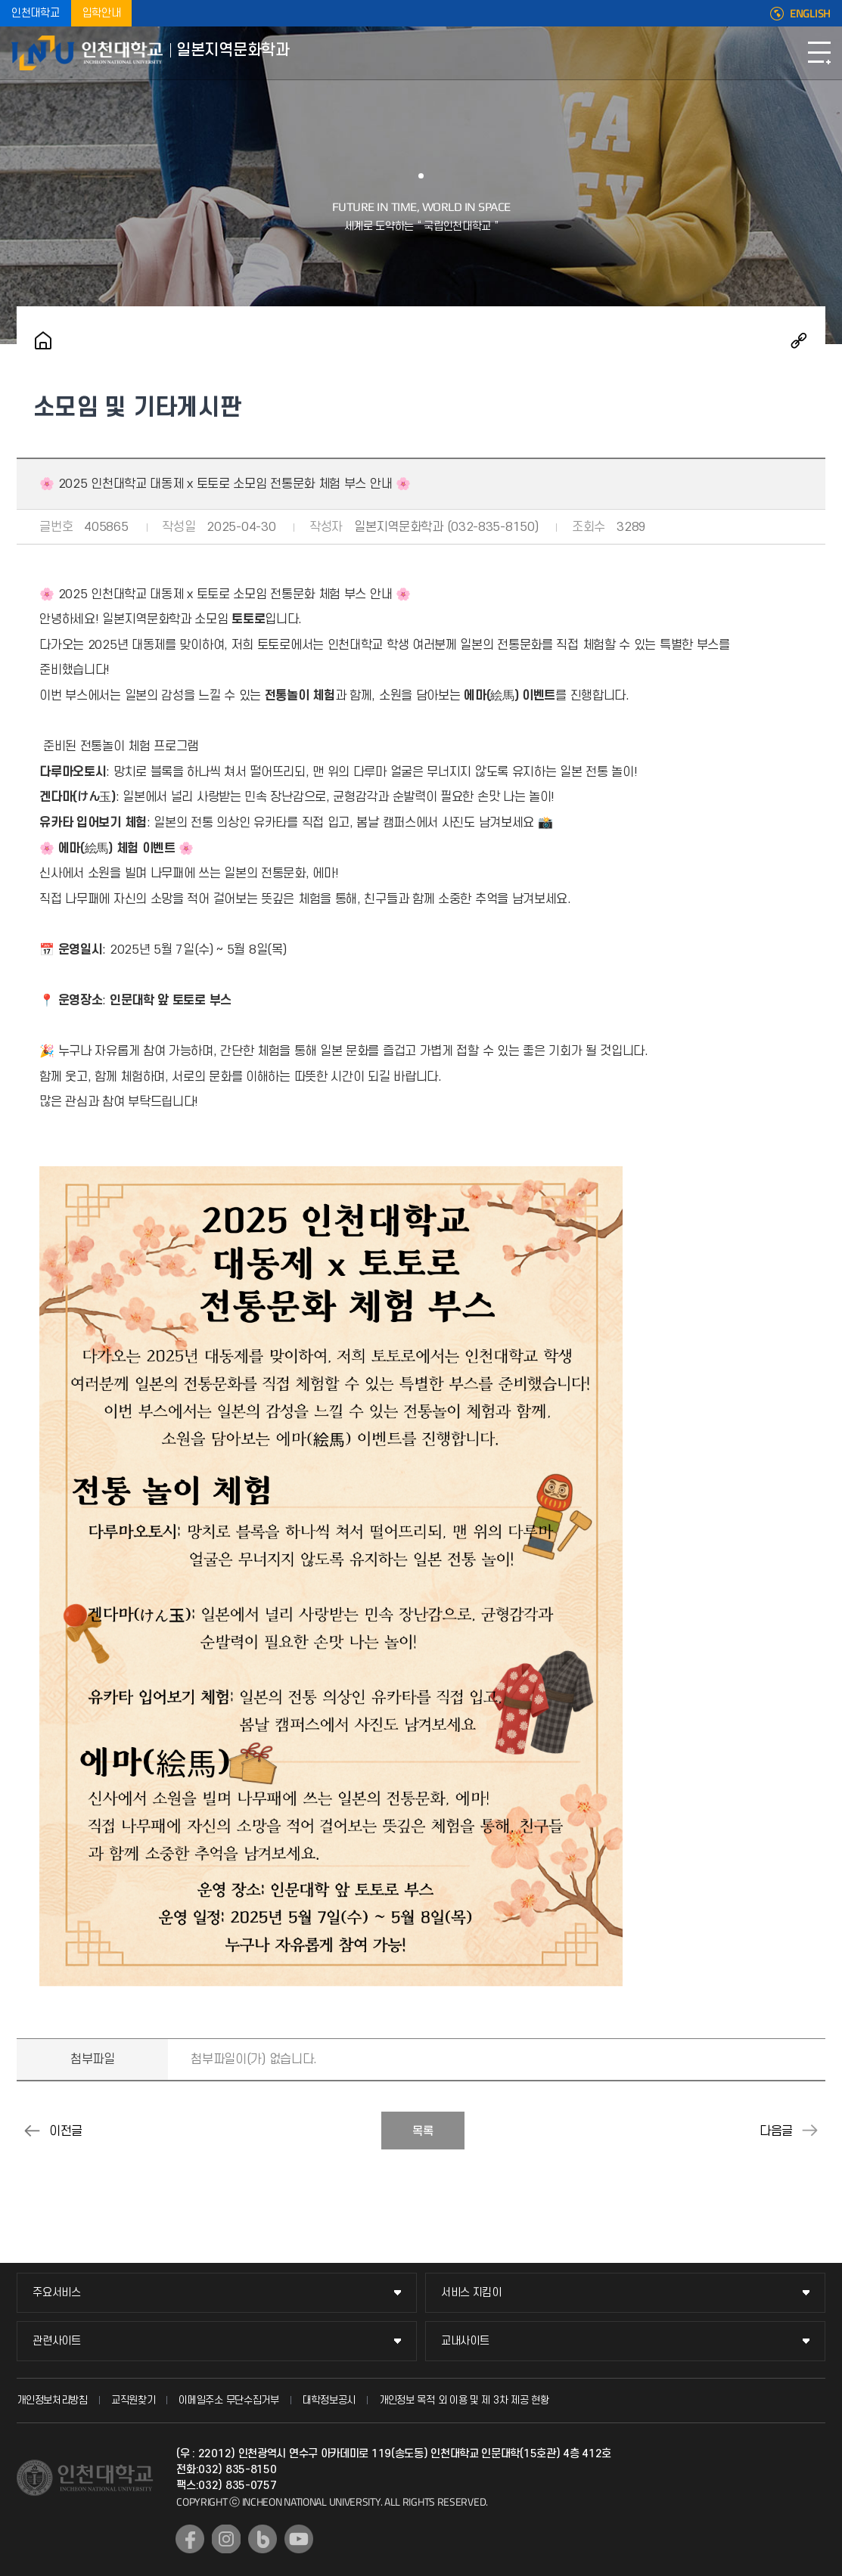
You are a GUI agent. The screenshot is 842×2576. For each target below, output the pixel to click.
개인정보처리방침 (52, 2400)
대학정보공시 (329, 2400)
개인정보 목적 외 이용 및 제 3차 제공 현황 (464, 2400)
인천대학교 (35, 13)
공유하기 (799, 340)
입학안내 (101, 13)
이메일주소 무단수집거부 (228, 2400)
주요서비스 (57, 2292)
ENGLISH (810, 13)
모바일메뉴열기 (819, 52)
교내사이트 (465, 2341)
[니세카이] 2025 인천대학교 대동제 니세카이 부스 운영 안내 (810, 2130)
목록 (422, 2131)
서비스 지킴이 (471, 2292)
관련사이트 (57, 2341)
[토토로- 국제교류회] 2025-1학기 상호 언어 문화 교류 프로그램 (32, 2130)
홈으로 (43, 340)
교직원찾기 (133, 2400)
